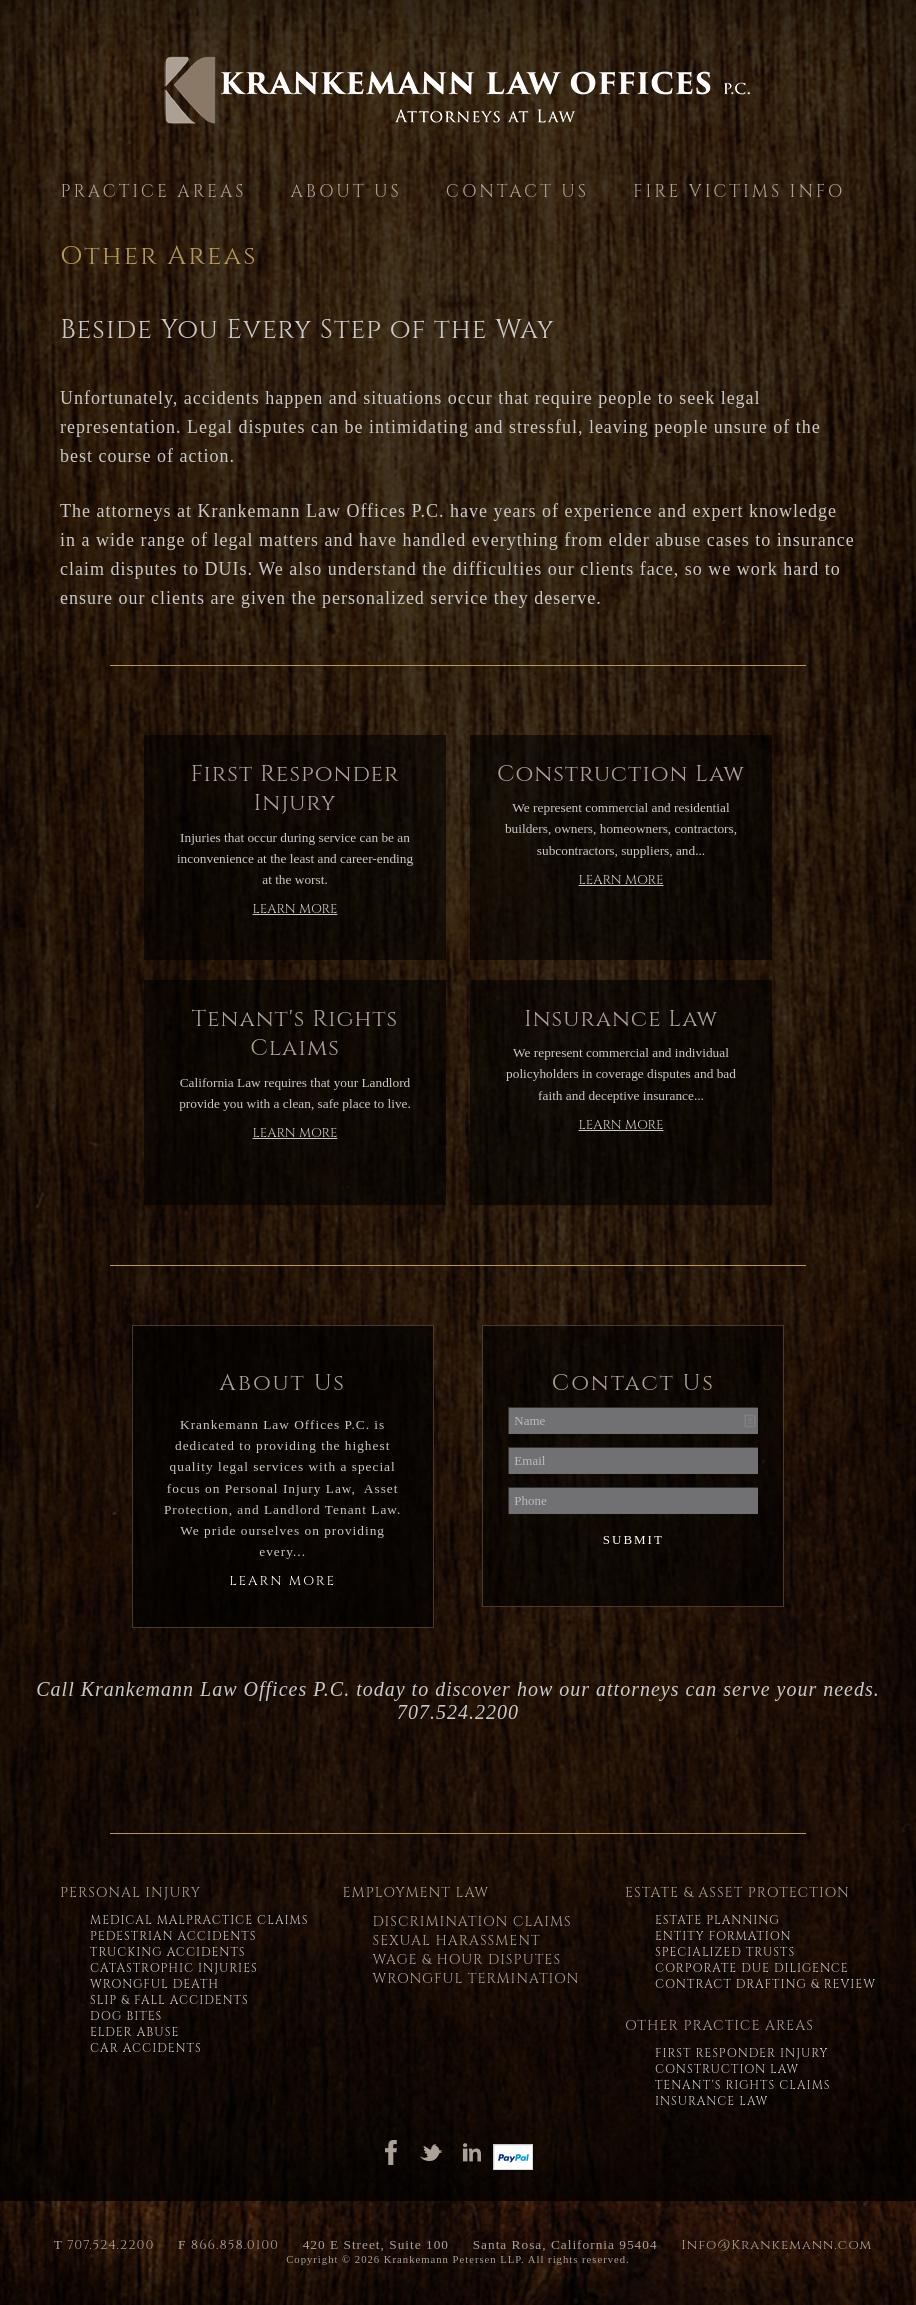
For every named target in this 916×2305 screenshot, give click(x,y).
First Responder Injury (742, 2053)
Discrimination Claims (471, 1921)
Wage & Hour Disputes (466, 1959)
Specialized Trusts (725, 1952)
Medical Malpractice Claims (199, 1920)
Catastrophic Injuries (174, 1968)
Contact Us (517, 191)
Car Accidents (146, 2048)
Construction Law (727, 2069)
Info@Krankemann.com (776, 2245)
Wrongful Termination (475, 1978)
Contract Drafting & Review (765, 1984)
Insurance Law (711, 2101)
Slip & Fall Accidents (169, 2000)
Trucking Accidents (168, 1952)
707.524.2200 (110, 2245)
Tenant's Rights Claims (743, 2085)
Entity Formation (723, 1936)
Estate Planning (717, 1920)
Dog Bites (126, 2016)
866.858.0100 (235, 2245)
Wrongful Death (154, 1984)
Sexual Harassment (456, 1940)
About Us (345, 191)
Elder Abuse (134, 2032)
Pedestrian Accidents (173, 1936)
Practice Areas (154, 191)
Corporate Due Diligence (752, 1968)
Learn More (295, 909)
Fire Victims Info (739, 191)
